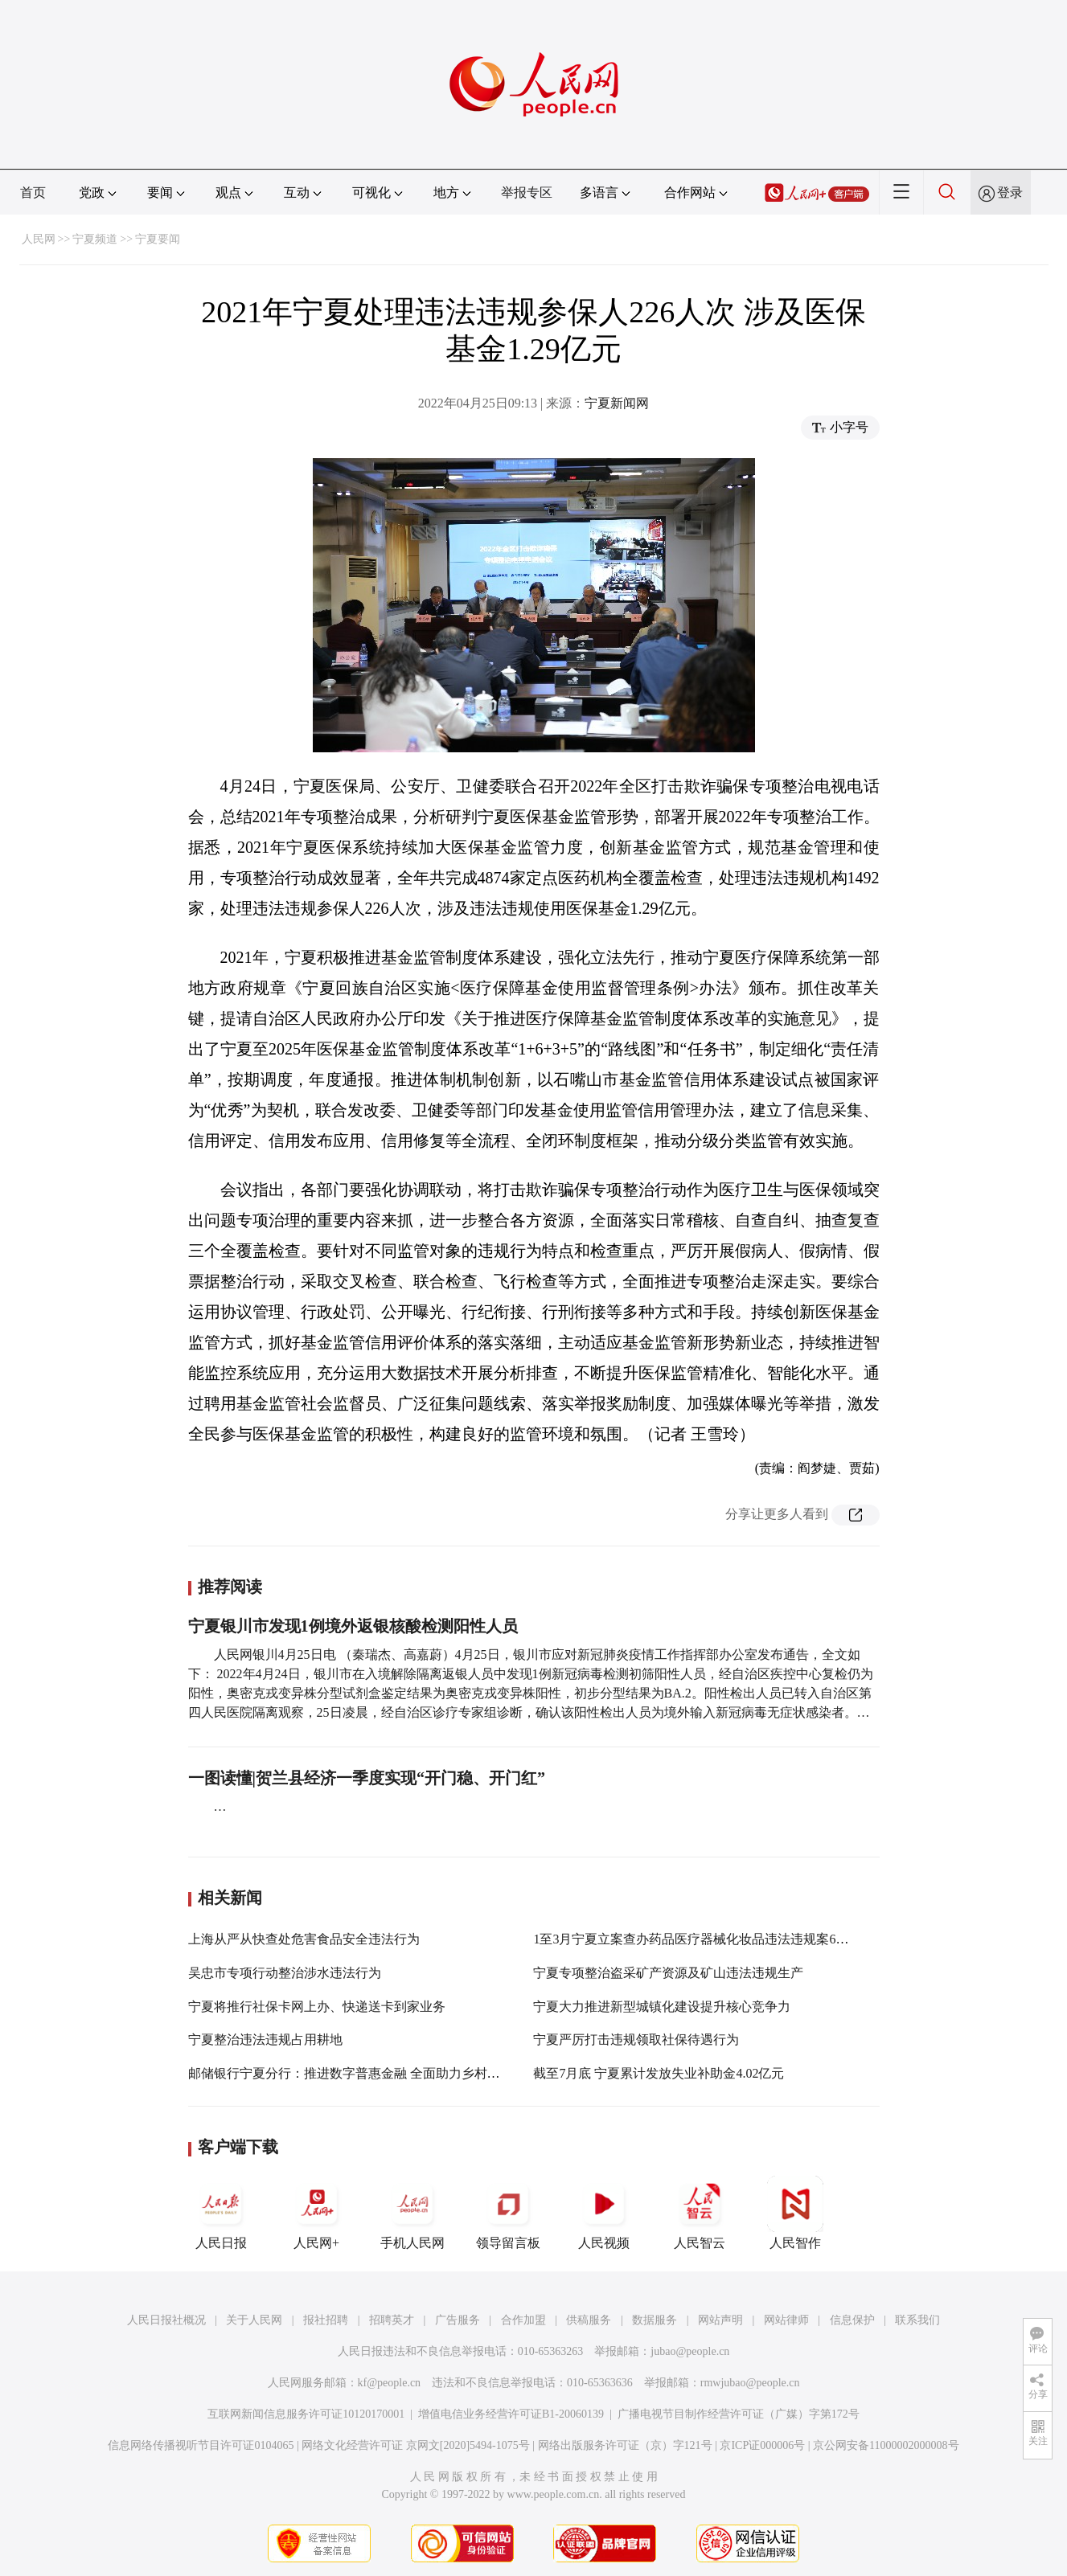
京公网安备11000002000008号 (885, 2445)
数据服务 (654, 2320)
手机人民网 (412, 2213)
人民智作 (795, 2213)
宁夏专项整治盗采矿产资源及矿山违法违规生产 (668, 1973)
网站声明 (720, 2320)
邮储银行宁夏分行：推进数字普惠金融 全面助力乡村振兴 (350, 2073)
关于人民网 (254, 2320)
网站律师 (786, 2320)
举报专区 (526, 192)
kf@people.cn (389, 2383)
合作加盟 (523, 2320)
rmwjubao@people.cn (750, 2383)
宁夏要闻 (157, 239)
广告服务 (457, 2320)
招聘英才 (391, 2320)
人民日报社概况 (166, 2320)
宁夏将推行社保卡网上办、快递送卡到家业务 (316, 2006)
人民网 (38, 239)
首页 (33, 192)
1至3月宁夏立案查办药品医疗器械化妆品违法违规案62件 (694, 1939)
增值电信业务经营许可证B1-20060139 (511, 2414)
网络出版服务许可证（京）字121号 (625, 2445)
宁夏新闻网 (617, 403)
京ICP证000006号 (762, 2445)
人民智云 (699, 2213)
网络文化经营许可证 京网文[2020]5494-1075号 (416, 2445)
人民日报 (221, 2213)
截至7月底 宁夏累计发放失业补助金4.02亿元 (658, 2073)
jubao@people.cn (689, 2351)
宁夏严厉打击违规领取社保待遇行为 (636, 2039)
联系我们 (917, 2320)
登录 (1010, 192)
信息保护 (852, 2320)
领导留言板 (508, 2213)
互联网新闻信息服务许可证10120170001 (305, 2414)
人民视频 (604, 2213)
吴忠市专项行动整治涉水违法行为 (284, 1973)
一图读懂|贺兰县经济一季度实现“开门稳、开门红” (366, 1778)
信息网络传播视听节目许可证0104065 (200, 2445)
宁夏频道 (94, 239)
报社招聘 (325, 2320)
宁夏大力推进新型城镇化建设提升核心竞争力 (661, 2006)
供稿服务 (588, 2320)
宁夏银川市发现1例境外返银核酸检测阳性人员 (353, 1626)
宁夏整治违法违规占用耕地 (265, 2039)
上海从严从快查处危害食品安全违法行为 (304, 1939)
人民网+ (317, 2213)
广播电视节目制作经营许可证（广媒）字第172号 (739, 2414)
